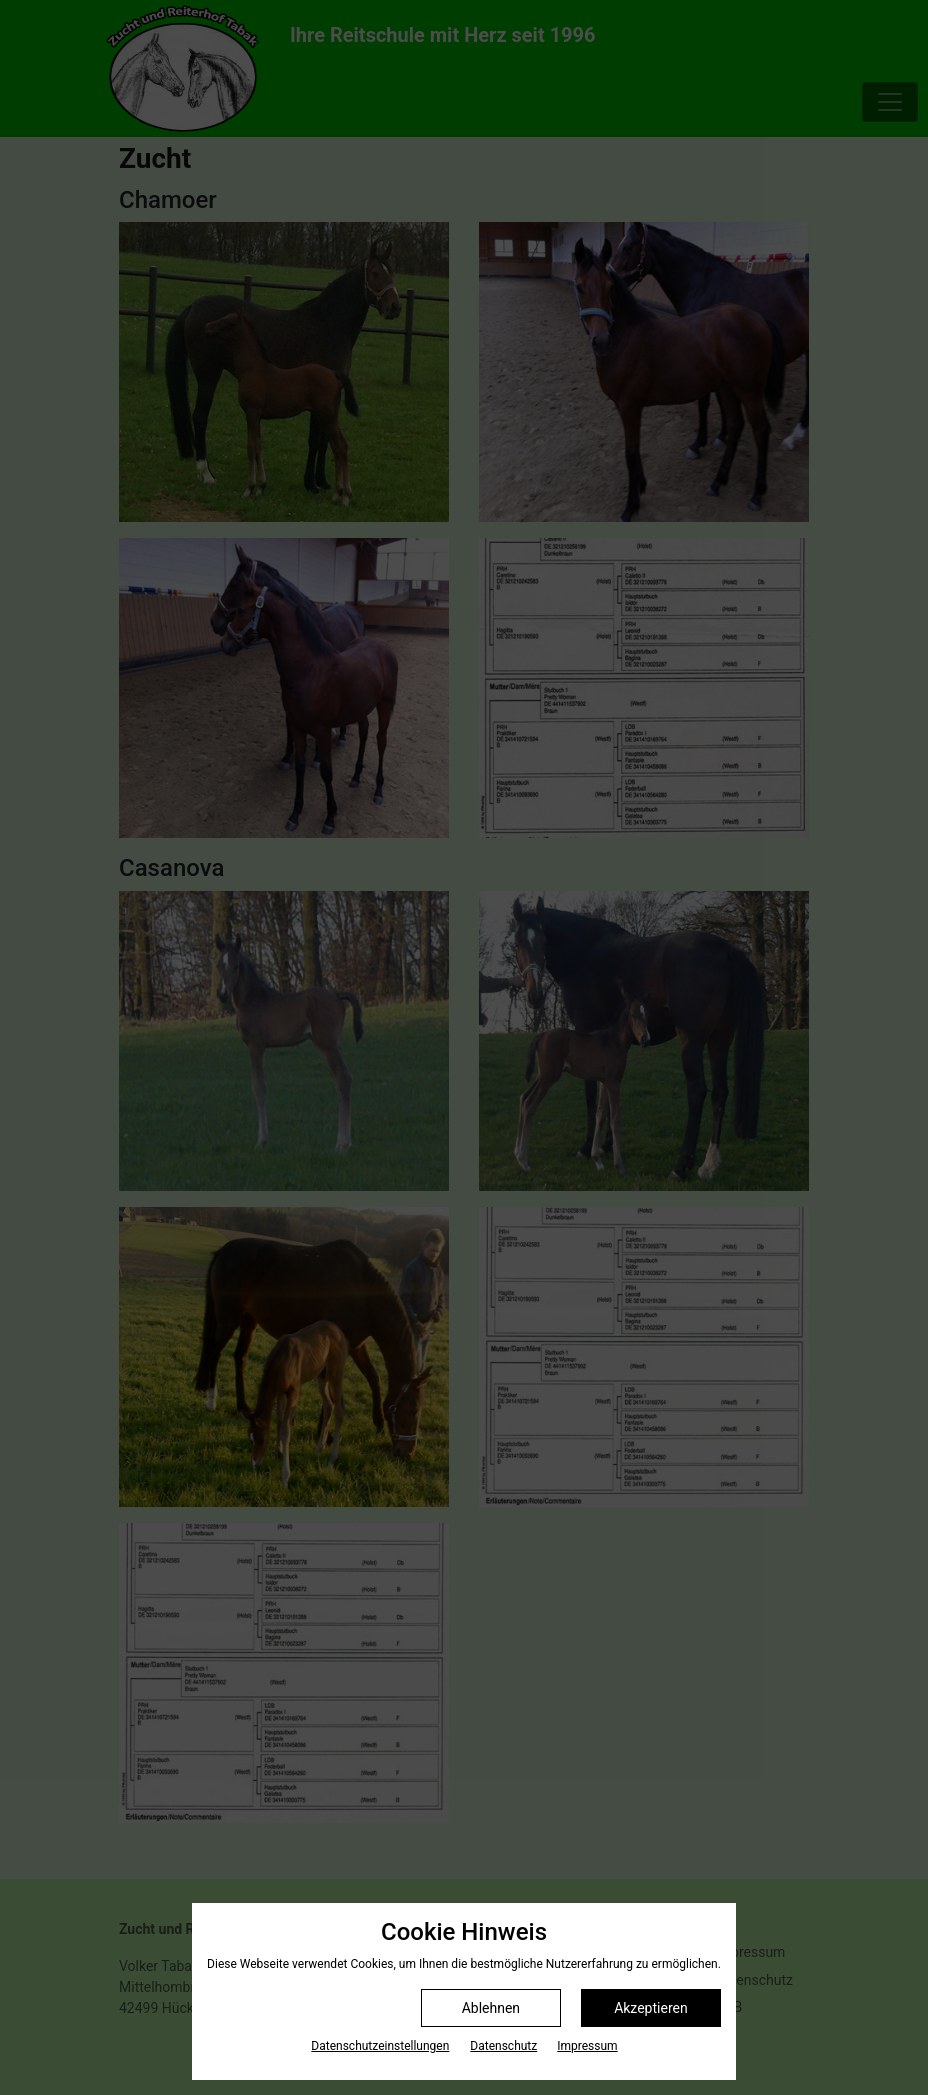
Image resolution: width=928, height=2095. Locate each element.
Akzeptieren (651, 2008)
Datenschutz (503, 2046)
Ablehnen (491, 2008)
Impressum (587, 2046)
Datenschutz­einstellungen (380, 2046)
